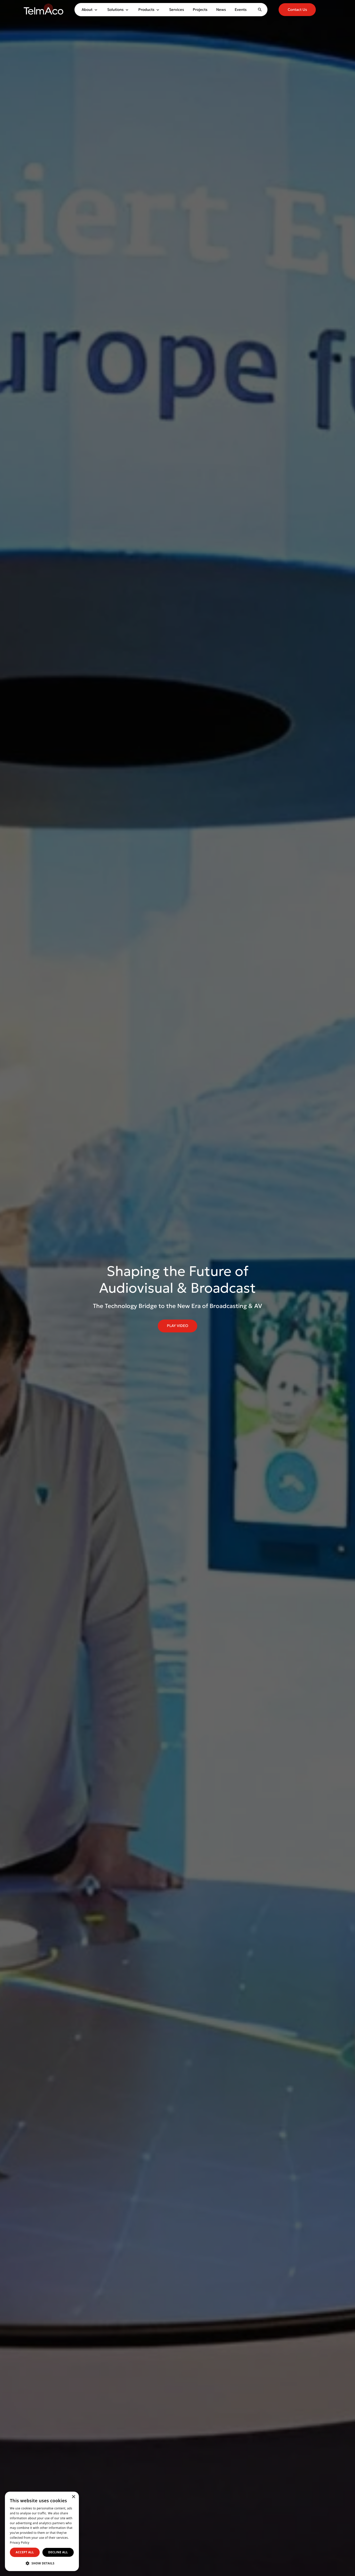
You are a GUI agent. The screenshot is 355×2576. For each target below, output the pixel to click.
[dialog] (42, 2531)
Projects (200, 9)
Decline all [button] (58, 2552)
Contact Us (297, 9)
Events (241, 9)
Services (176, 9)
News (221, 9)
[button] (42, 2563)
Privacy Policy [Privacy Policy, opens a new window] (19, 2542)
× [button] (73, 2497)
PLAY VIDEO (177, 1325)
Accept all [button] (25, 2552)
